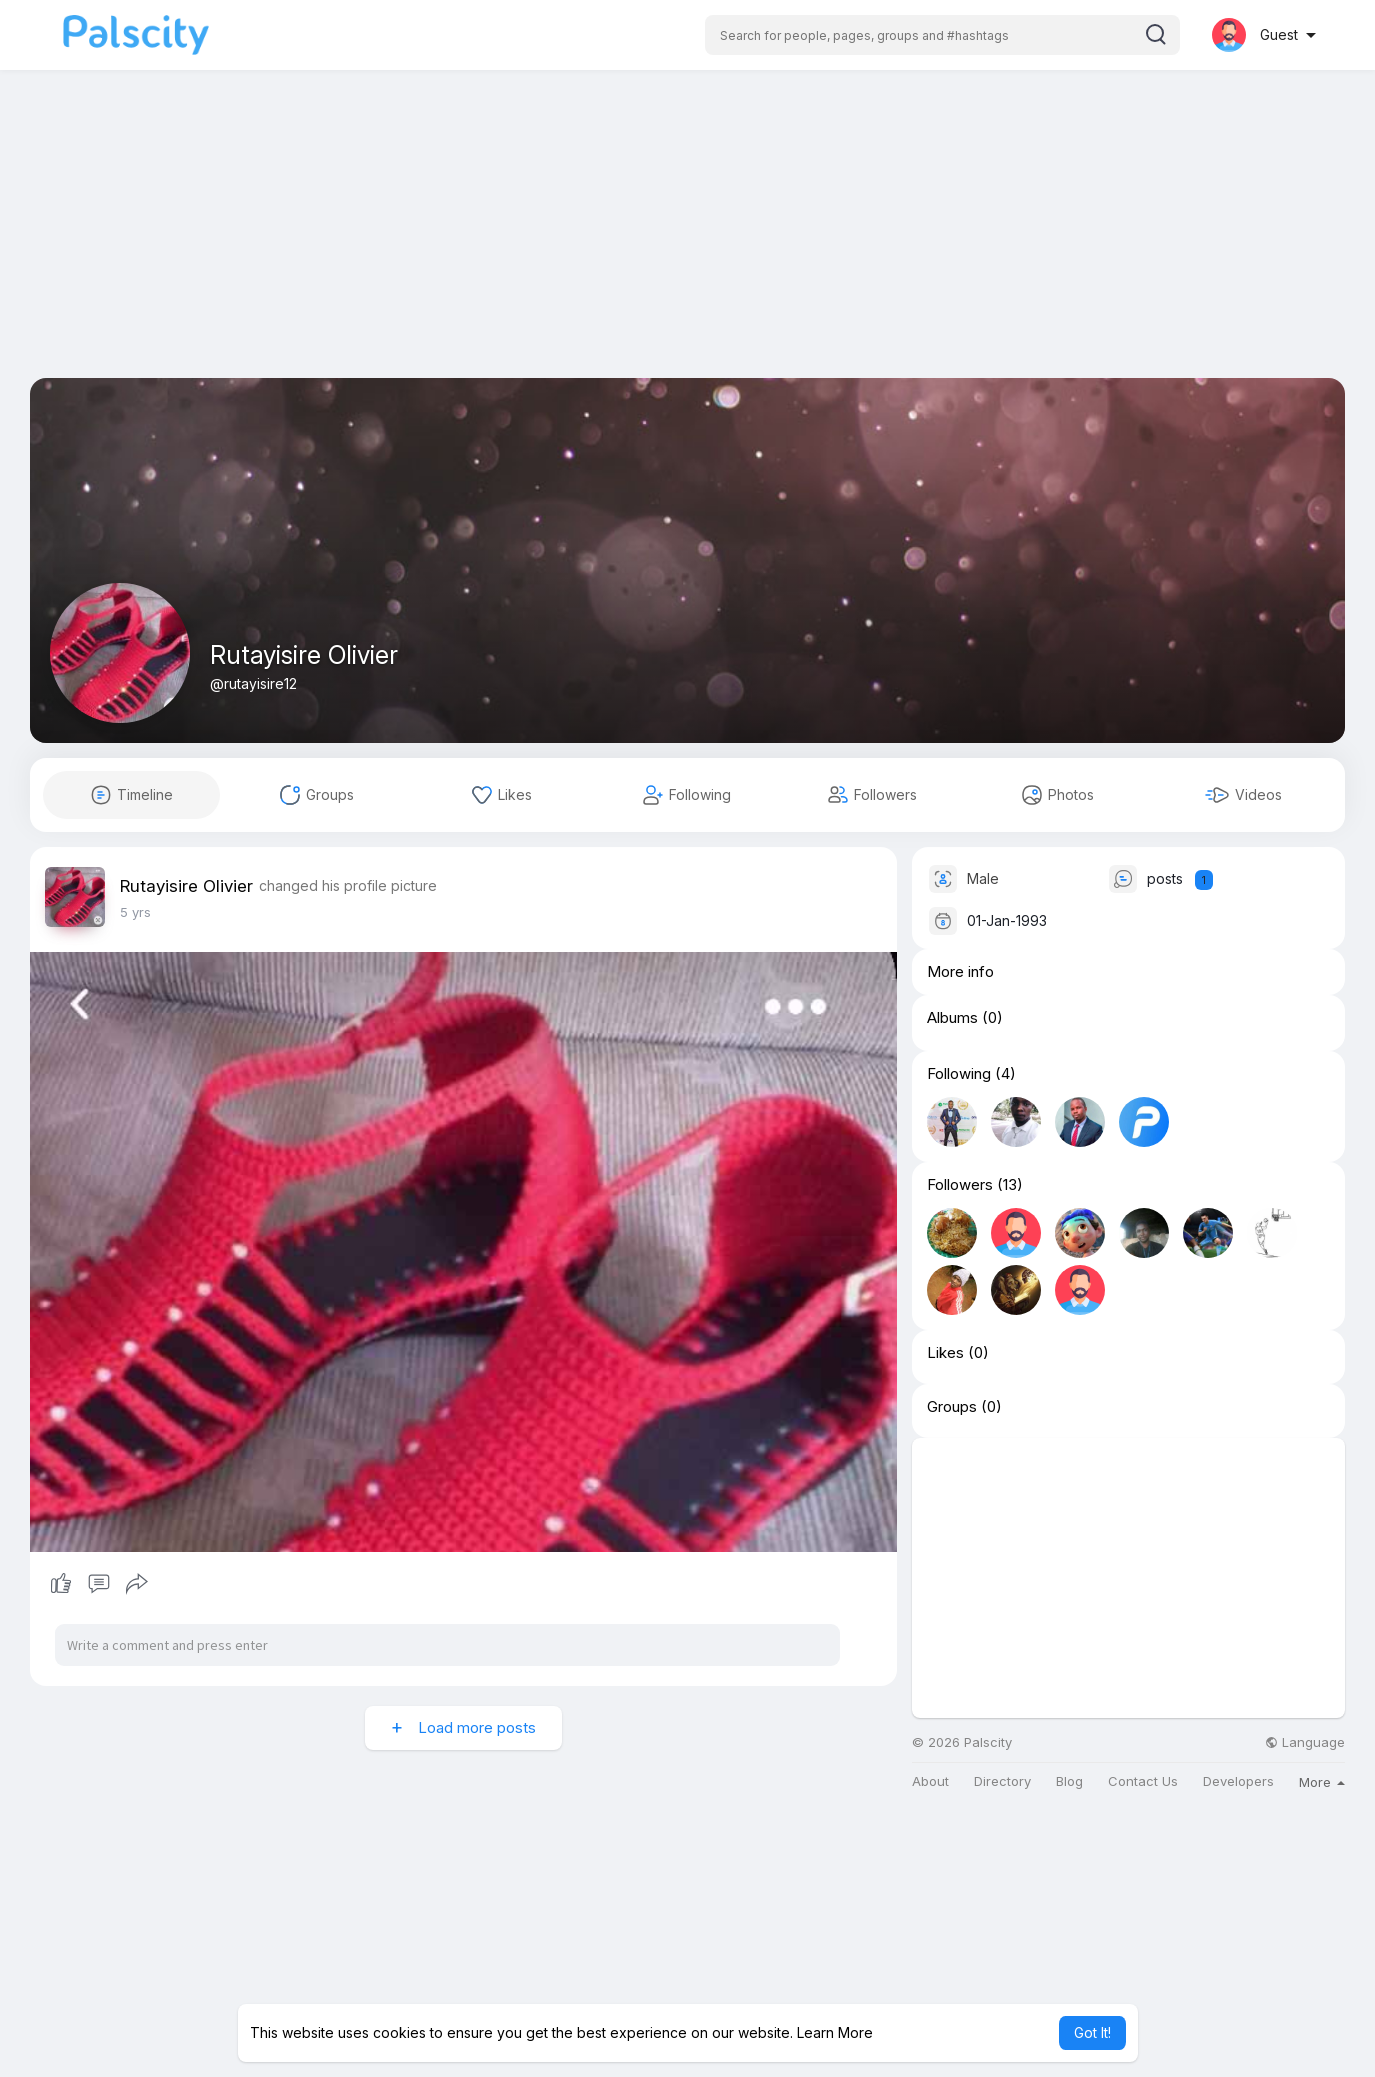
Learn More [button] (835, 2032)
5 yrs (135, 912)
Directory (1002, 1781)
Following (959, 1074)
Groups (952, 1407)
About (930, 1781)
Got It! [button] (1092, 2032)
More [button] (1322, 1782)
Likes (945, 1353)
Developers (1238, 1781)
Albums (952, 1018)
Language (1305, 1742)
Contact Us (1143, 1781)
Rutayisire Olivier (304, 655)
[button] (942, 35)
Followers (960, 1185)
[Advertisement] (688, 238)
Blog (1069, 1781)
